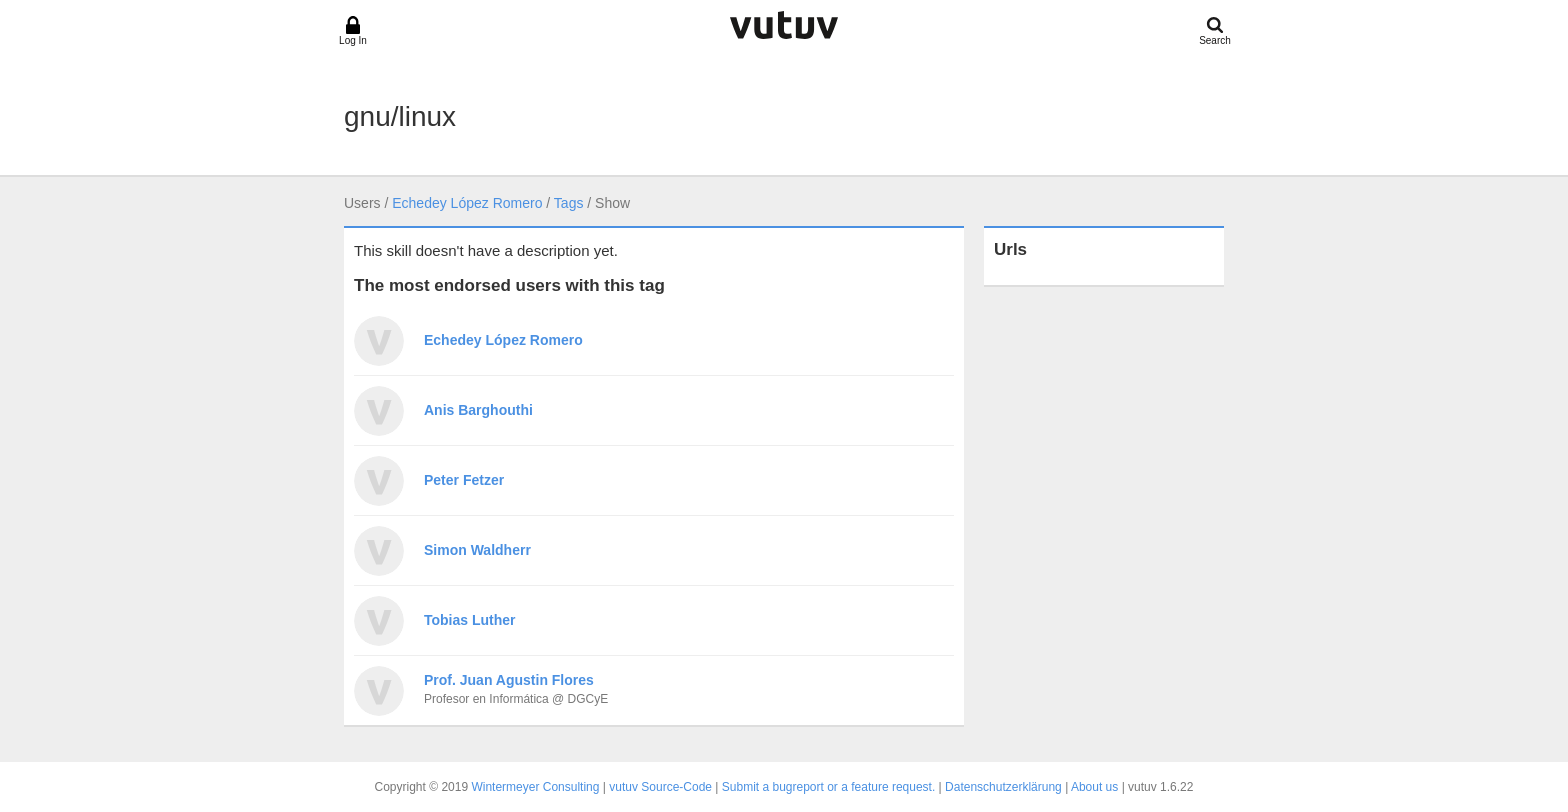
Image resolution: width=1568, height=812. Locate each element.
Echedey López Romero (467, 203)
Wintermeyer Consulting (535, 787)
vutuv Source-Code (660, 787)
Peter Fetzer (464, 480)
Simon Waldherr (477, 550)
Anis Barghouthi (478, 410)
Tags (569, 203)
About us (1094, 787)
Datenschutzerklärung (1003, 787)
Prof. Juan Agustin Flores (509, 680)
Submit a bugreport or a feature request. (828, 787)
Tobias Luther (470, 620)
